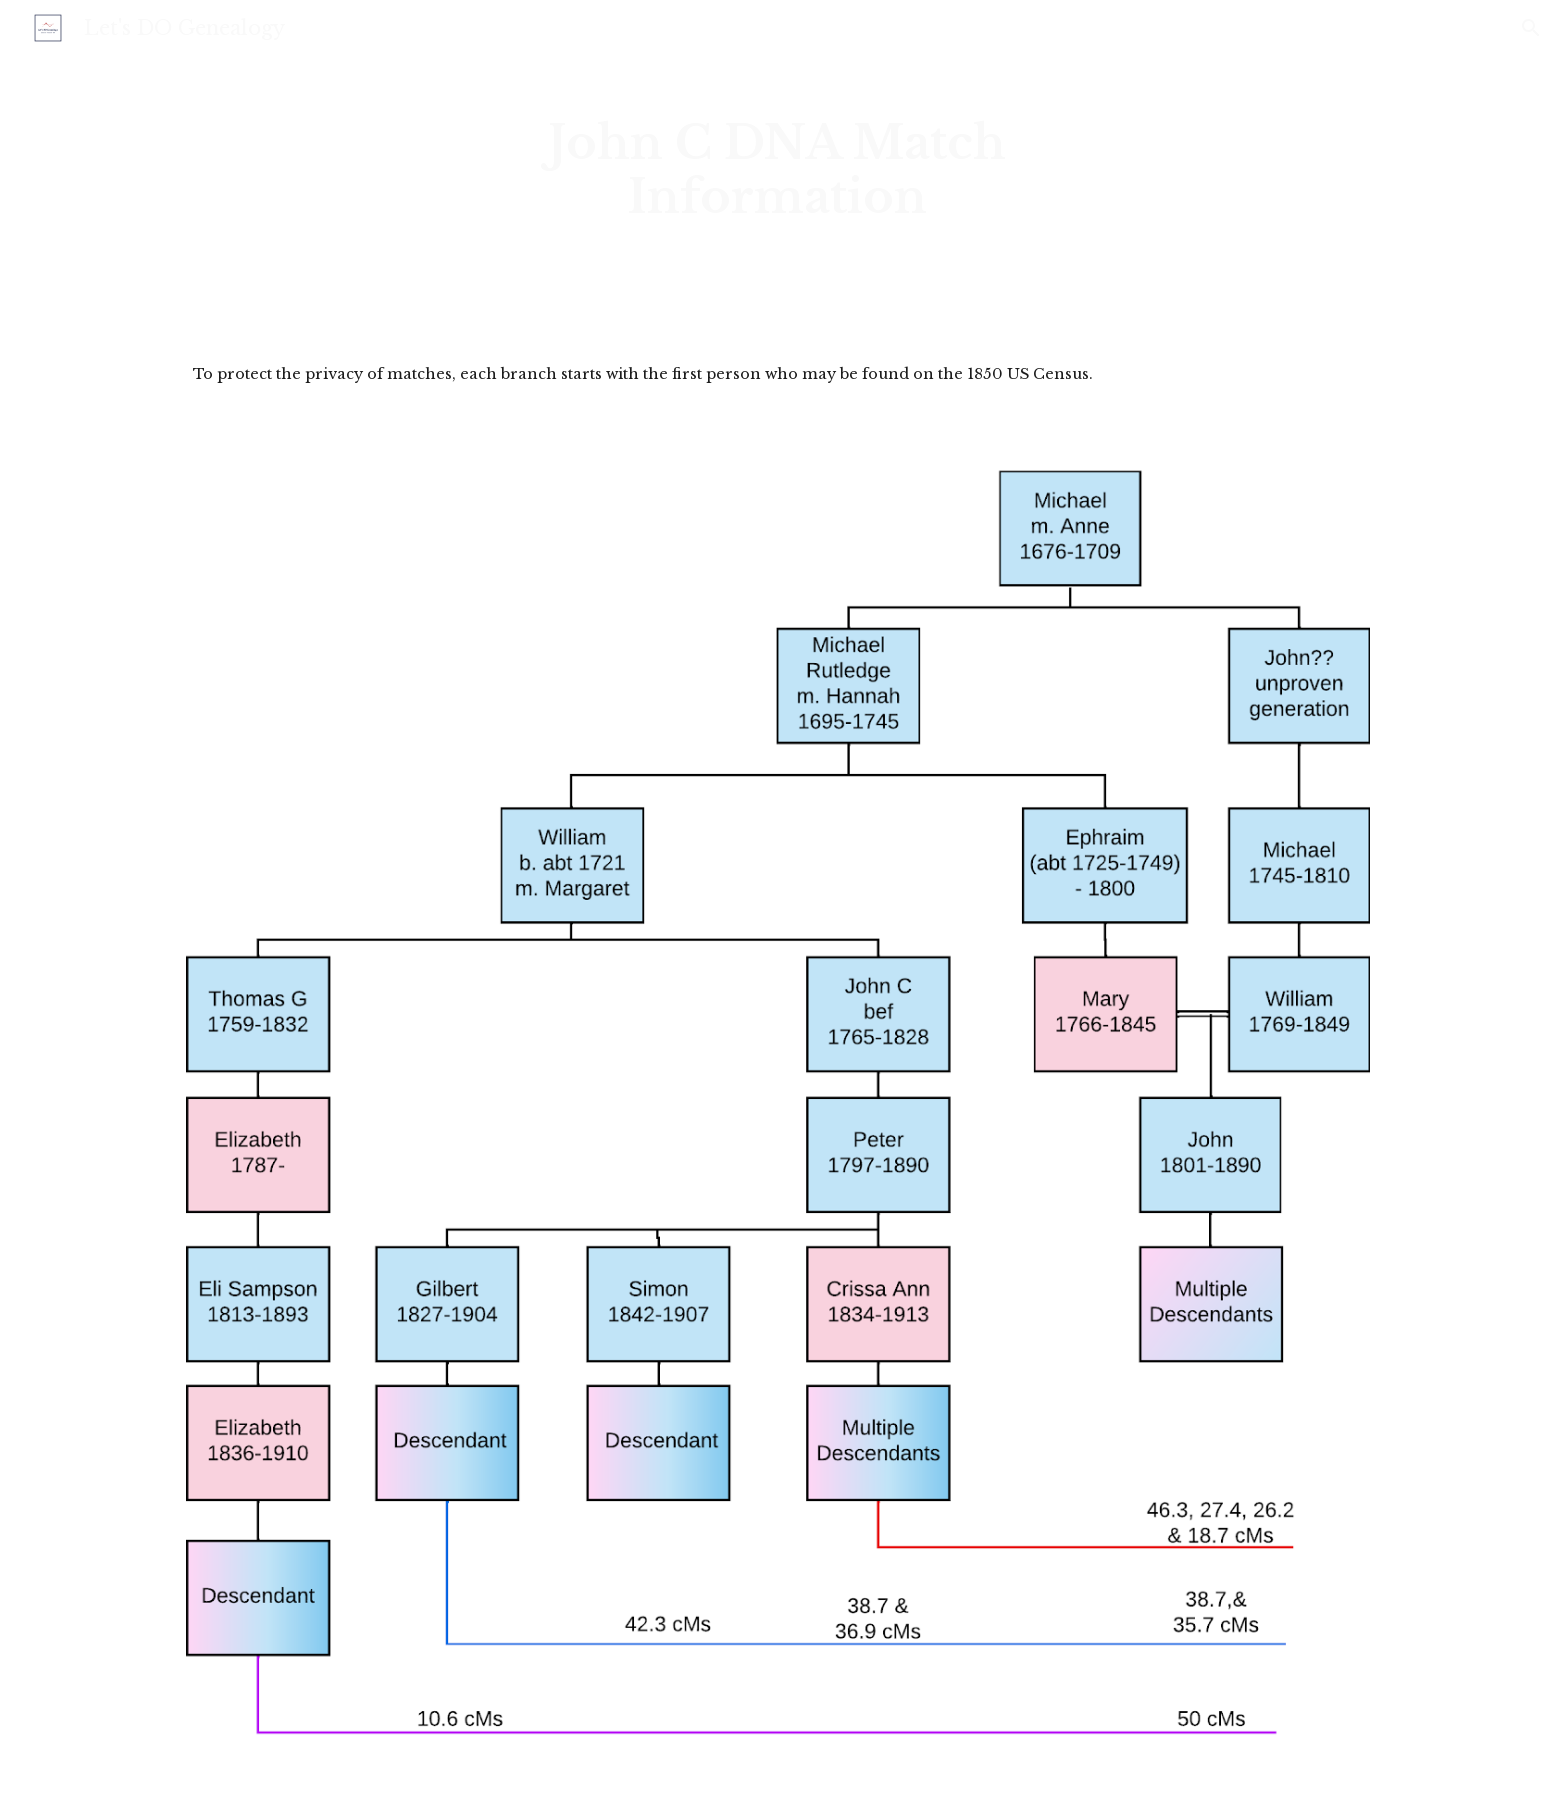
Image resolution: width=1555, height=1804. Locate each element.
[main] (777, 170)
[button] (1531, 28)
